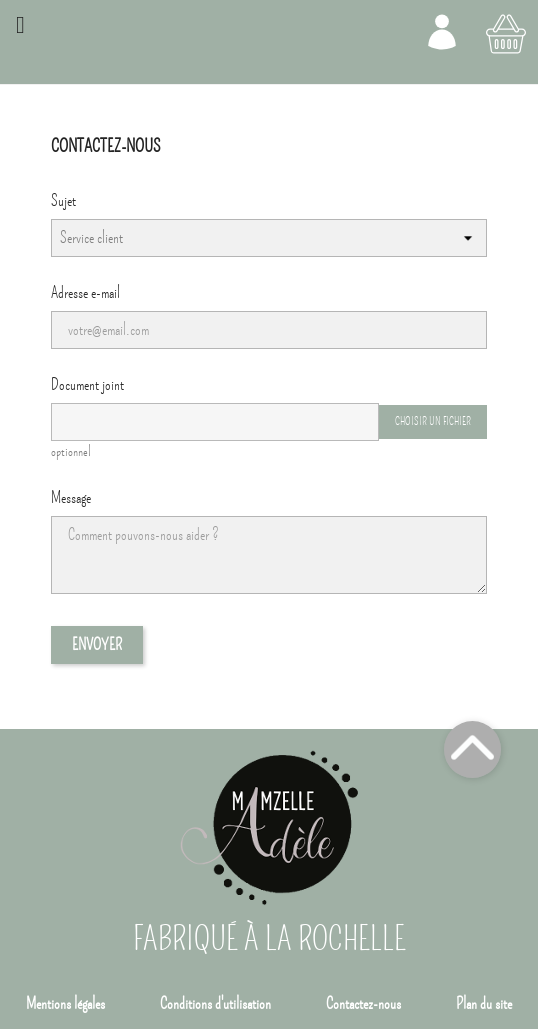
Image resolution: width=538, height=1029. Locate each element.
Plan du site (484, 1004)
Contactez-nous (363, 1004)
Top (472, 749)
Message (71, 498)
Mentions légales (65, 1004)
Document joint (87, 385)
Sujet (63, 201)
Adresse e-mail (85, 293)
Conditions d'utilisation (215, 1004)
